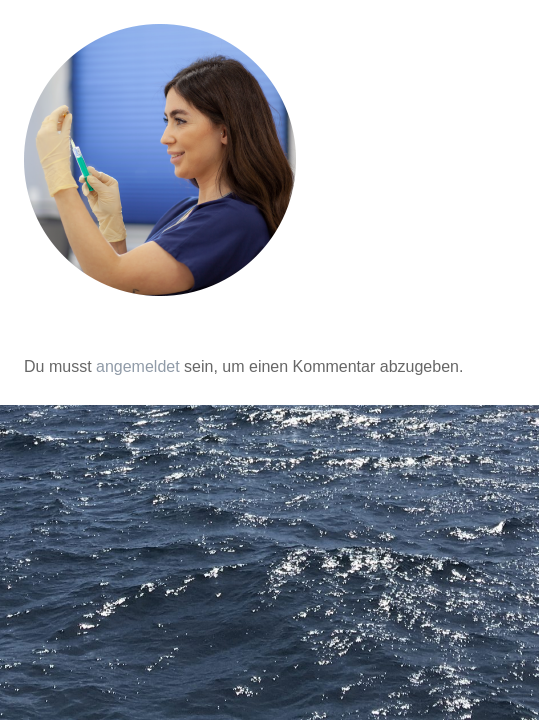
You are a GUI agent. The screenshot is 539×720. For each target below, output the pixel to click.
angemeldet (138, 366)
